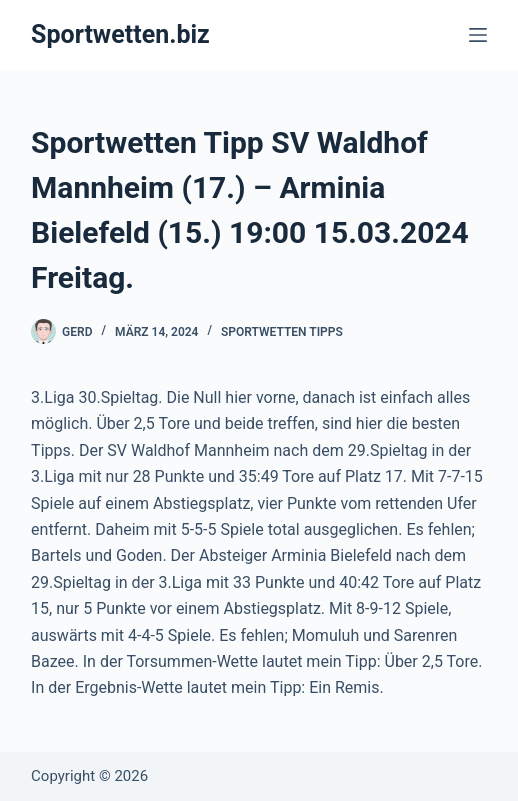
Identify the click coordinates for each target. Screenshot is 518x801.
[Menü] (478, 35)
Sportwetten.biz (120, 34)
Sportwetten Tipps (282, 332)
